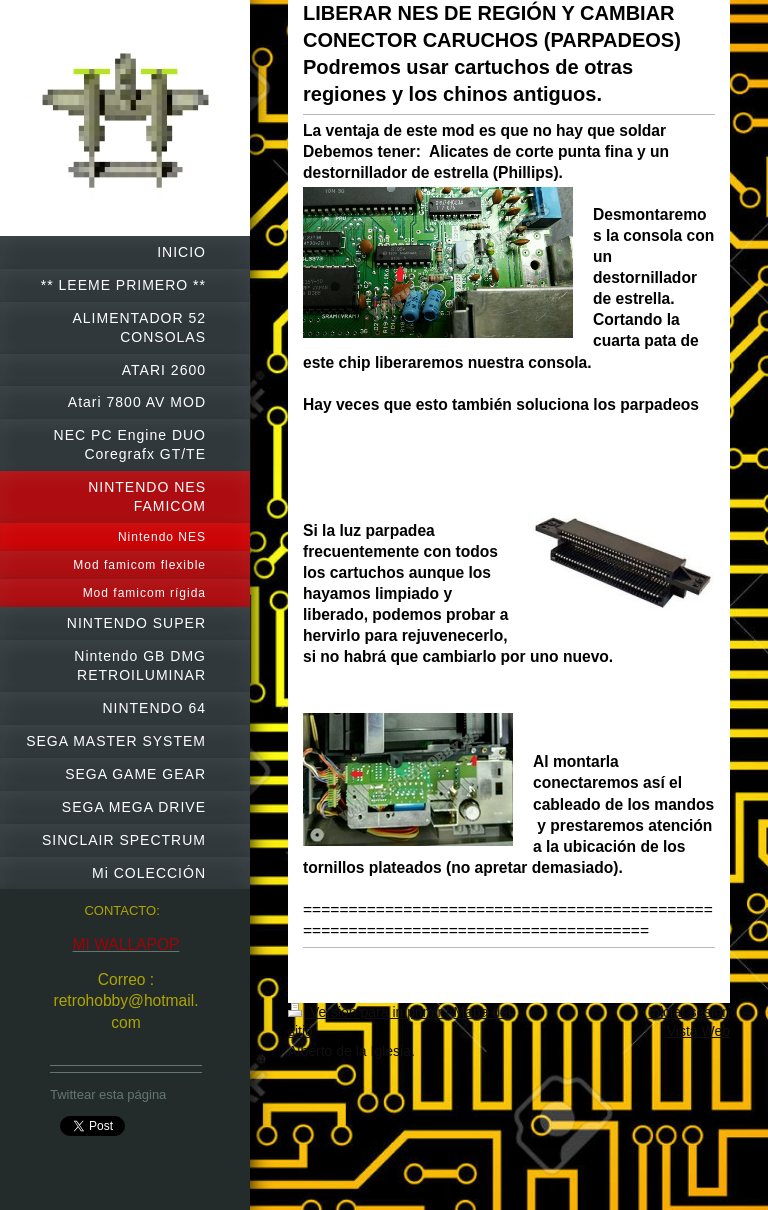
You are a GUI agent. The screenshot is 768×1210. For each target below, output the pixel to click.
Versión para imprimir (367, 1012)
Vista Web (698, 1031)
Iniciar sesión (689, 1012)
